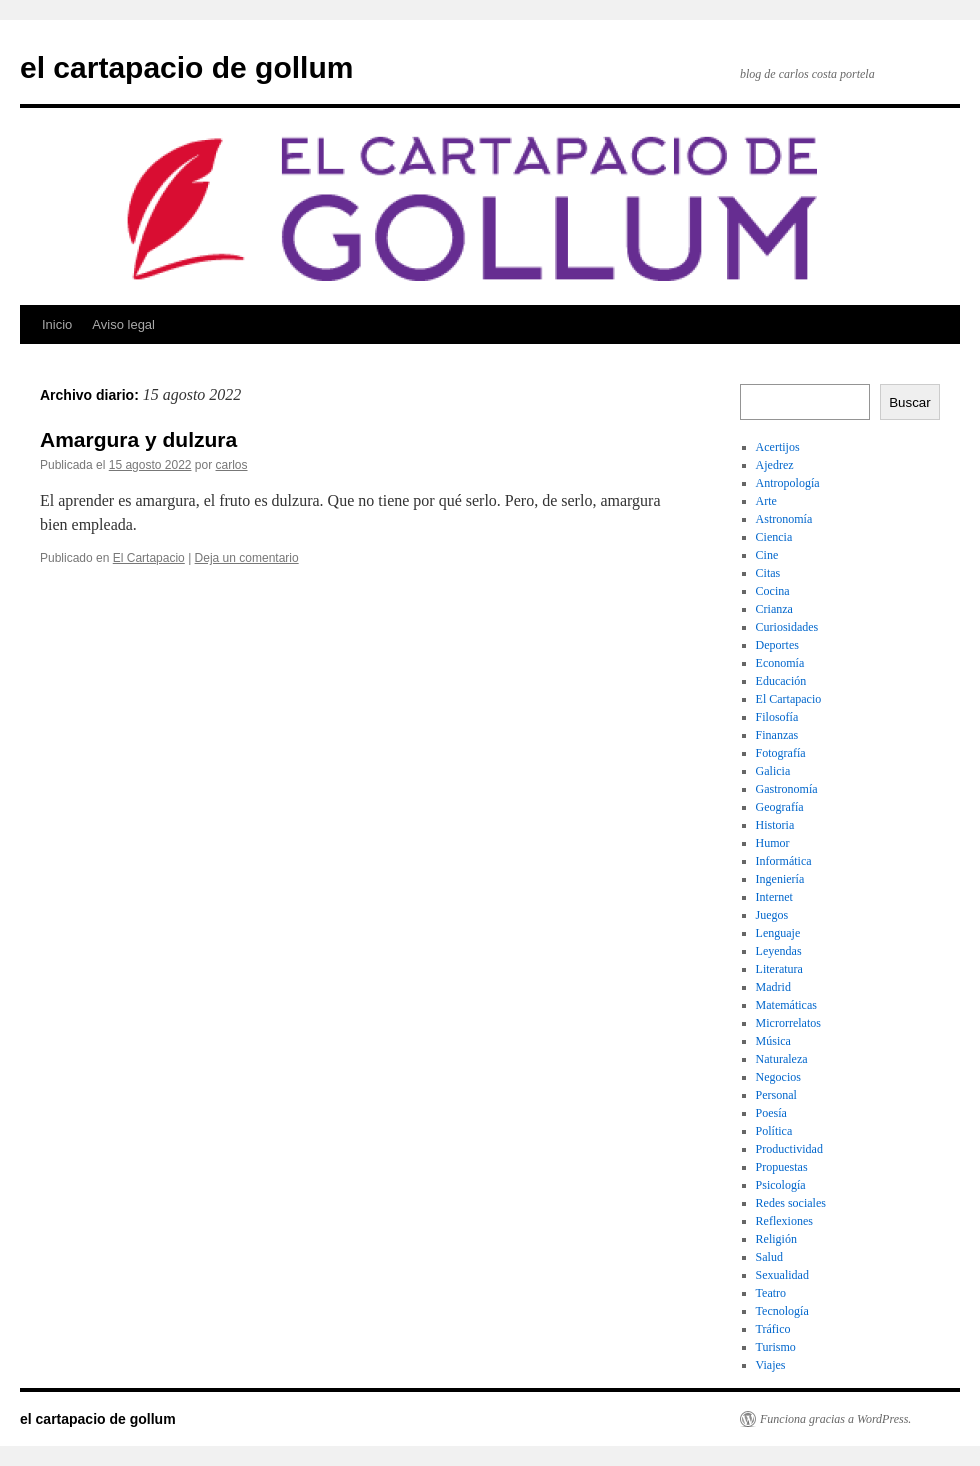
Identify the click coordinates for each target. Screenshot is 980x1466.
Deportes (777, 645)
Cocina (773, 591)
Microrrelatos (788, 1023)
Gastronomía (787, 789)
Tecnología (782, 1311)
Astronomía (784, 519)
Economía (780, 663)
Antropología (788, 483)
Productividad (789, 1149)
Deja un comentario (247, 558)
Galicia (773, 771)
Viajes (771, 1365)
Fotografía (781, 753)
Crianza (774, 609)
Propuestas (782, 1167)
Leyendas (779, 951)
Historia (775, 825)
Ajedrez (775, 465)
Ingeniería (780, 879)
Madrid (773, 987)
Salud (769, 1257)
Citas (768, 573)
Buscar (909, 402)
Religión (776, 1239)
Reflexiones (784, 1221)
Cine (767, 555)
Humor (773, 843)
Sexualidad (782, 1275)
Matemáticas (786, 1005)
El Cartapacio (149, 558)
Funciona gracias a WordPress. (835, 1419)
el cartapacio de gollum (186, 67)
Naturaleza (782, 1059)
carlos (232, 465)
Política (774, 1131)
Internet (774, 897)
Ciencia (774, 537)
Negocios (778, 1077)
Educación (781, 681)
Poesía (771, 1113)
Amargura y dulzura (138, 439)
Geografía (780, 807)
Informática (784, 861)
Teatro (771, 1293)
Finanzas (777, 735)
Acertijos (778, 447)
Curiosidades (787, 627)
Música (773, 1041)
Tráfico (773, 1329)
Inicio (57, 324)
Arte (766, 501)
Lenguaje (778, 933)
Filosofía (777, 717)
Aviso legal (123, 324)
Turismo (776, 1347)
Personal (776, 1095)
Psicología (781, 1185)
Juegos (772, 915)
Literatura (779, 969)
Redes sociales (791, 1203)
